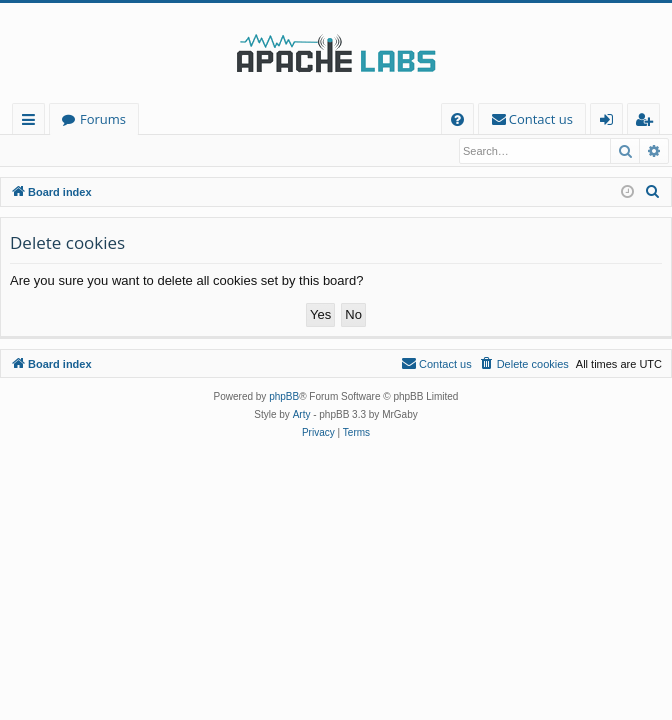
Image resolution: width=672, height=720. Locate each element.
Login (37, 151)
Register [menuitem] (648, 122)
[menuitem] (457, 119)
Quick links (32, 122)
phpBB (284, 397)
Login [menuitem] (610, 122)
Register (104, 151)
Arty (302, 415)
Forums (103, 119)
